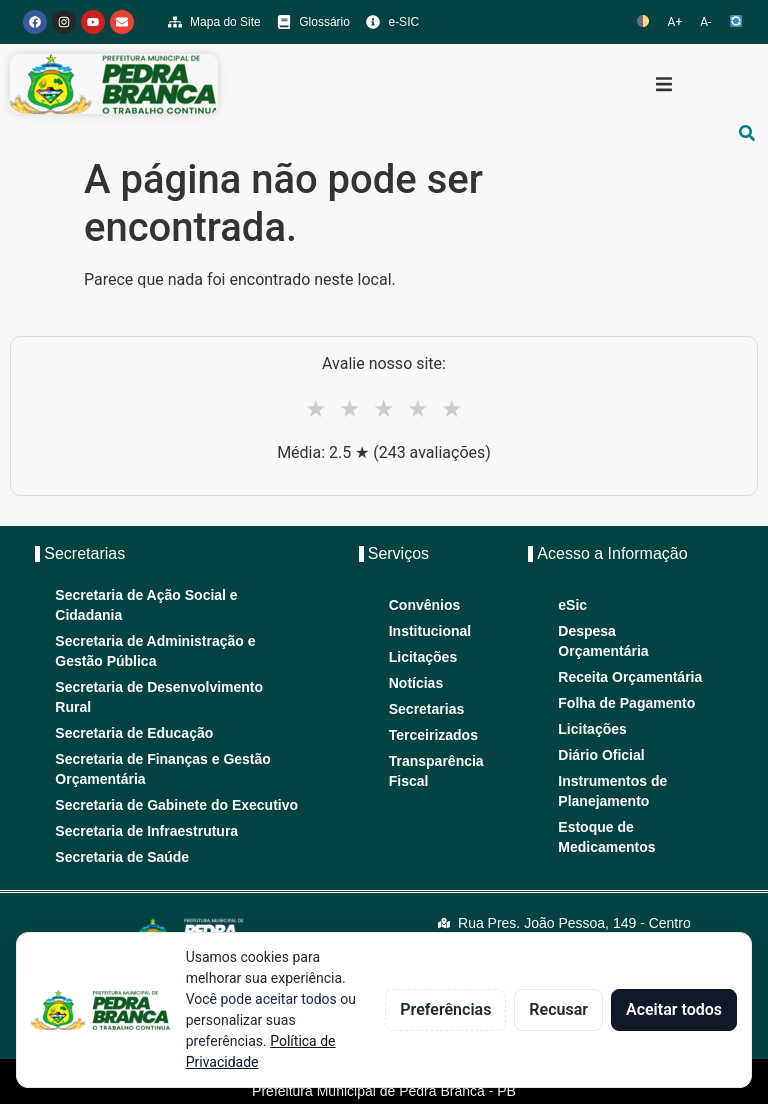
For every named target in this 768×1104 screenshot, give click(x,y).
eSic (572, 605)
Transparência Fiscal (434, 771)
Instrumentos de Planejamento (612, 791)
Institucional (430, 631)
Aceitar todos (674, 1009)
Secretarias (427, 709)
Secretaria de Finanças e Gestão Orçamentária (163, 769)
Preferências (445, 1009)
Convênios (425, 605)
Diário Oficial (601, 755)
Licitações (423, 657)
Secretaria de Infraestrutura (146, 831)
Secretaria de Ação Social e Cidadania (146, 605)
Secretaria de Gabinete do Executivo (176, 805)
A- (705, 22)
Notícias (416, 683)
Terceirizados (433, 735)
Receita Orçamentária (630, 677)
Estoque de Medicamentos (606, 837)
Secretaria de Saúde (122, 857)
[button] (664, 84)
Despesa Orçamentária (603, 641)
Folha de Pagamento (626, 703)
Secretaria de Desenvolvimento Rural (159, 697)
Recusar (558, 1009)
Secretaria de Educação (134, 733)
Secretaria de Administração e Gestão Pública (155, 651)
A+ (675, 22)
